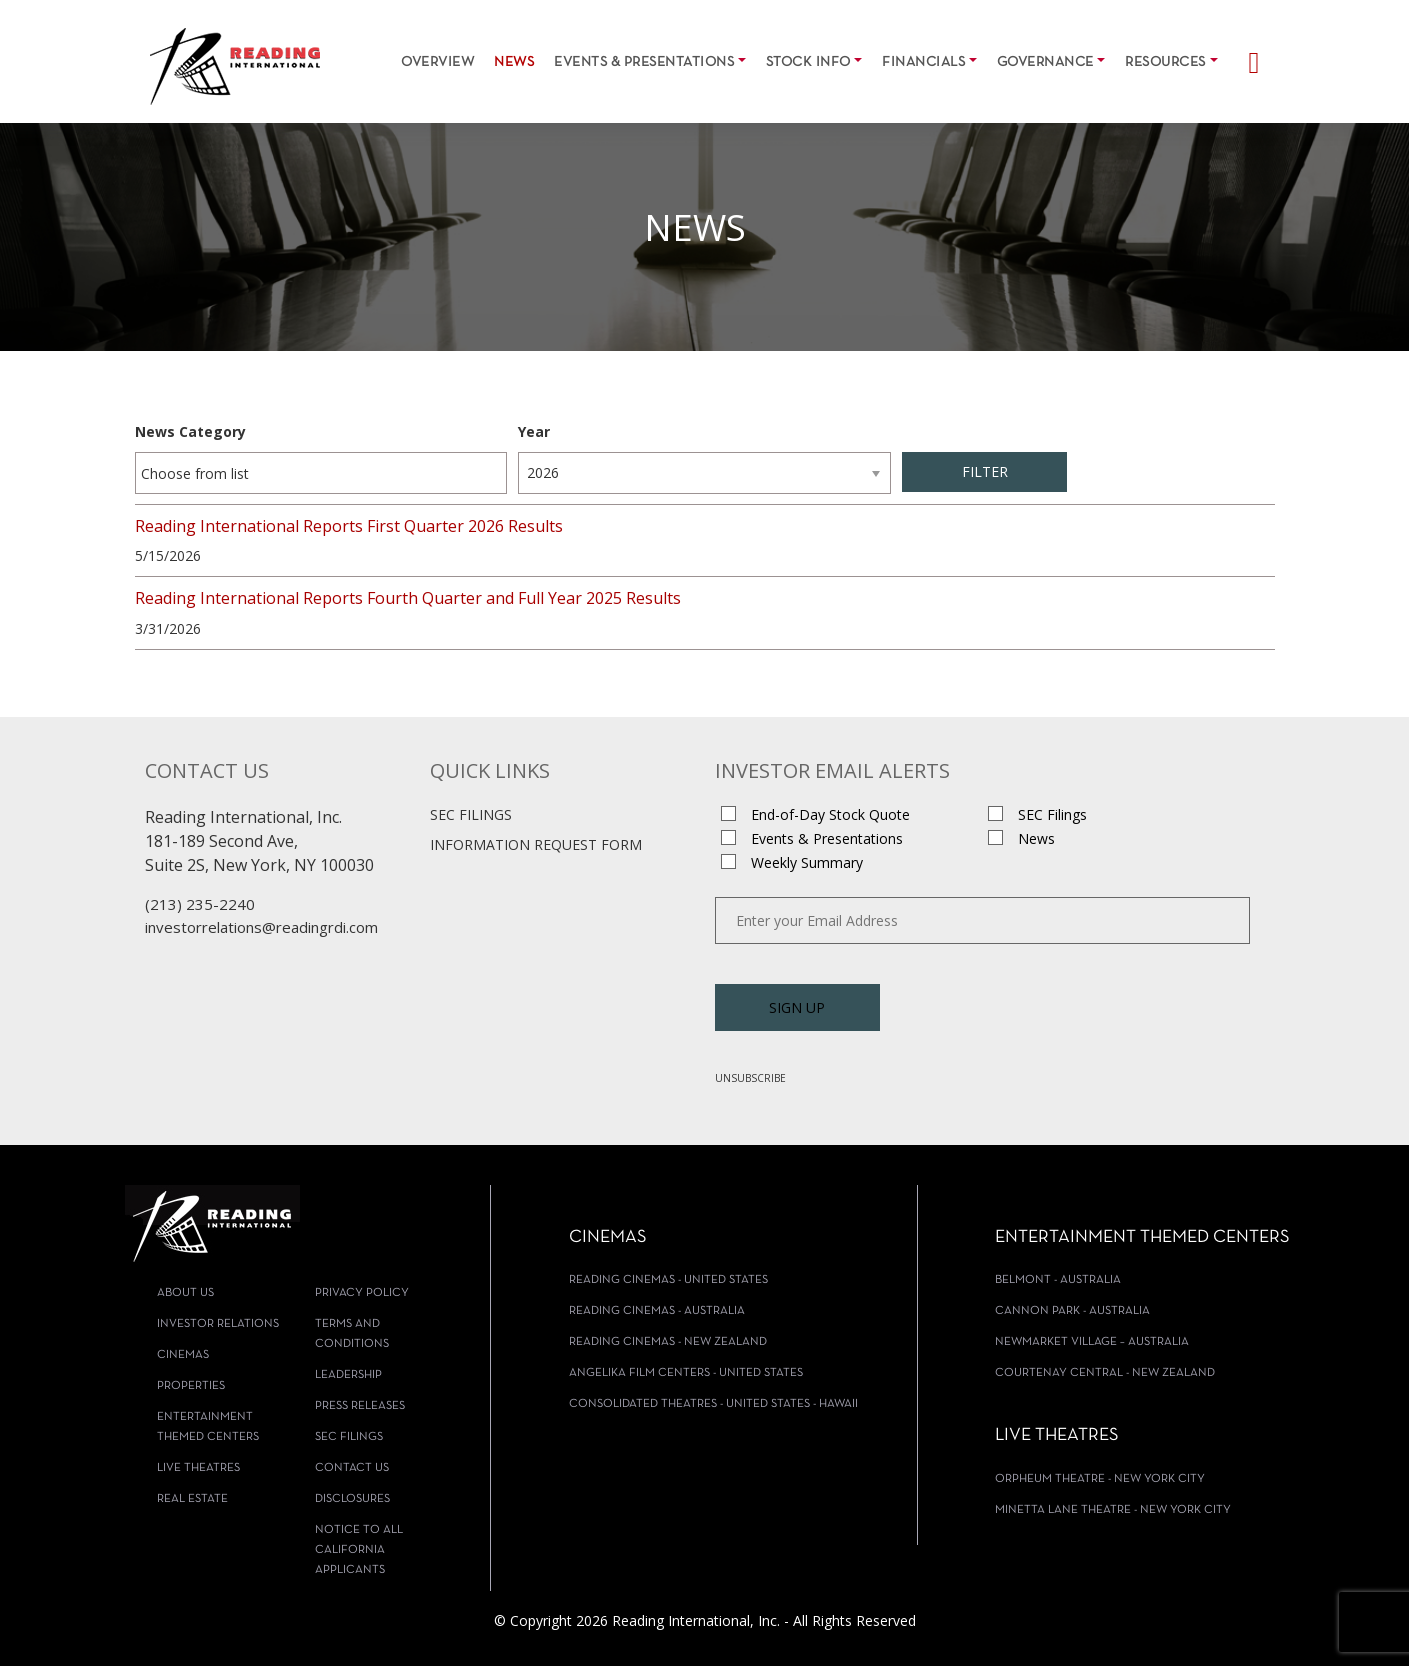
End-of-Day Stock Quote (830, 814)
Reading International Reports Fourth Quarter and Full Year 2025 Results (408, 598)
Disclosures (352, 1499)
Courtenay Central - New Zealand (1105, 1373)
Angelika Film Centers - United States (686, 1373)
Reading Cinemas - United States (668, 1280)
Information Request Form (536, 844)
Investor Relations (218, 1324)
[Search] (1245, 57)
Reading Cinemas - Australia (657, 1311)
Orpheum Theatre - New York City (1100, 1479)
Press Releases (360, 1406)
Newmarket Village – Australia (1092, 1342)
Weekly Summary (807, 862)
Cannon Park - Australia (1072, 1311)
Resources (1165, 62)
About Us (185, 1293)
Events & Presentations (644, 62)
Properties (191, 1386)
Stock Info (808, 62)
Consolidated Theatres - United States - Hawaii (713, 1404)
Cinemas (183, 1355)
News (514, 62)
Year (534, 431)
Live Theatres (198, 1468)
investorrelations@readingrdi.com (261, 927)
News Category (190, 431)
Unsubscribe (750, 1078)
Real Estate (192, 1499)
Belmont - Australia (1058, 1280)
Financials (923, 62)
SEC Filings (471, 814)
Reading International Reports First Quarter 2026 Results (349, 526)
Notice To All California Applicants (359, 1550)
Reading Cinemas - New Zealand (668, 1342)
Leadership (348, 1375)
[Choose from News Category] (207, 473)
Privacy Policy (362, 1293)
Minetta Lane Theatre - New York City (1113, 1510)
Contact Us (352, 1468)
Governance (1045, 62)
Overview (437, 62)
